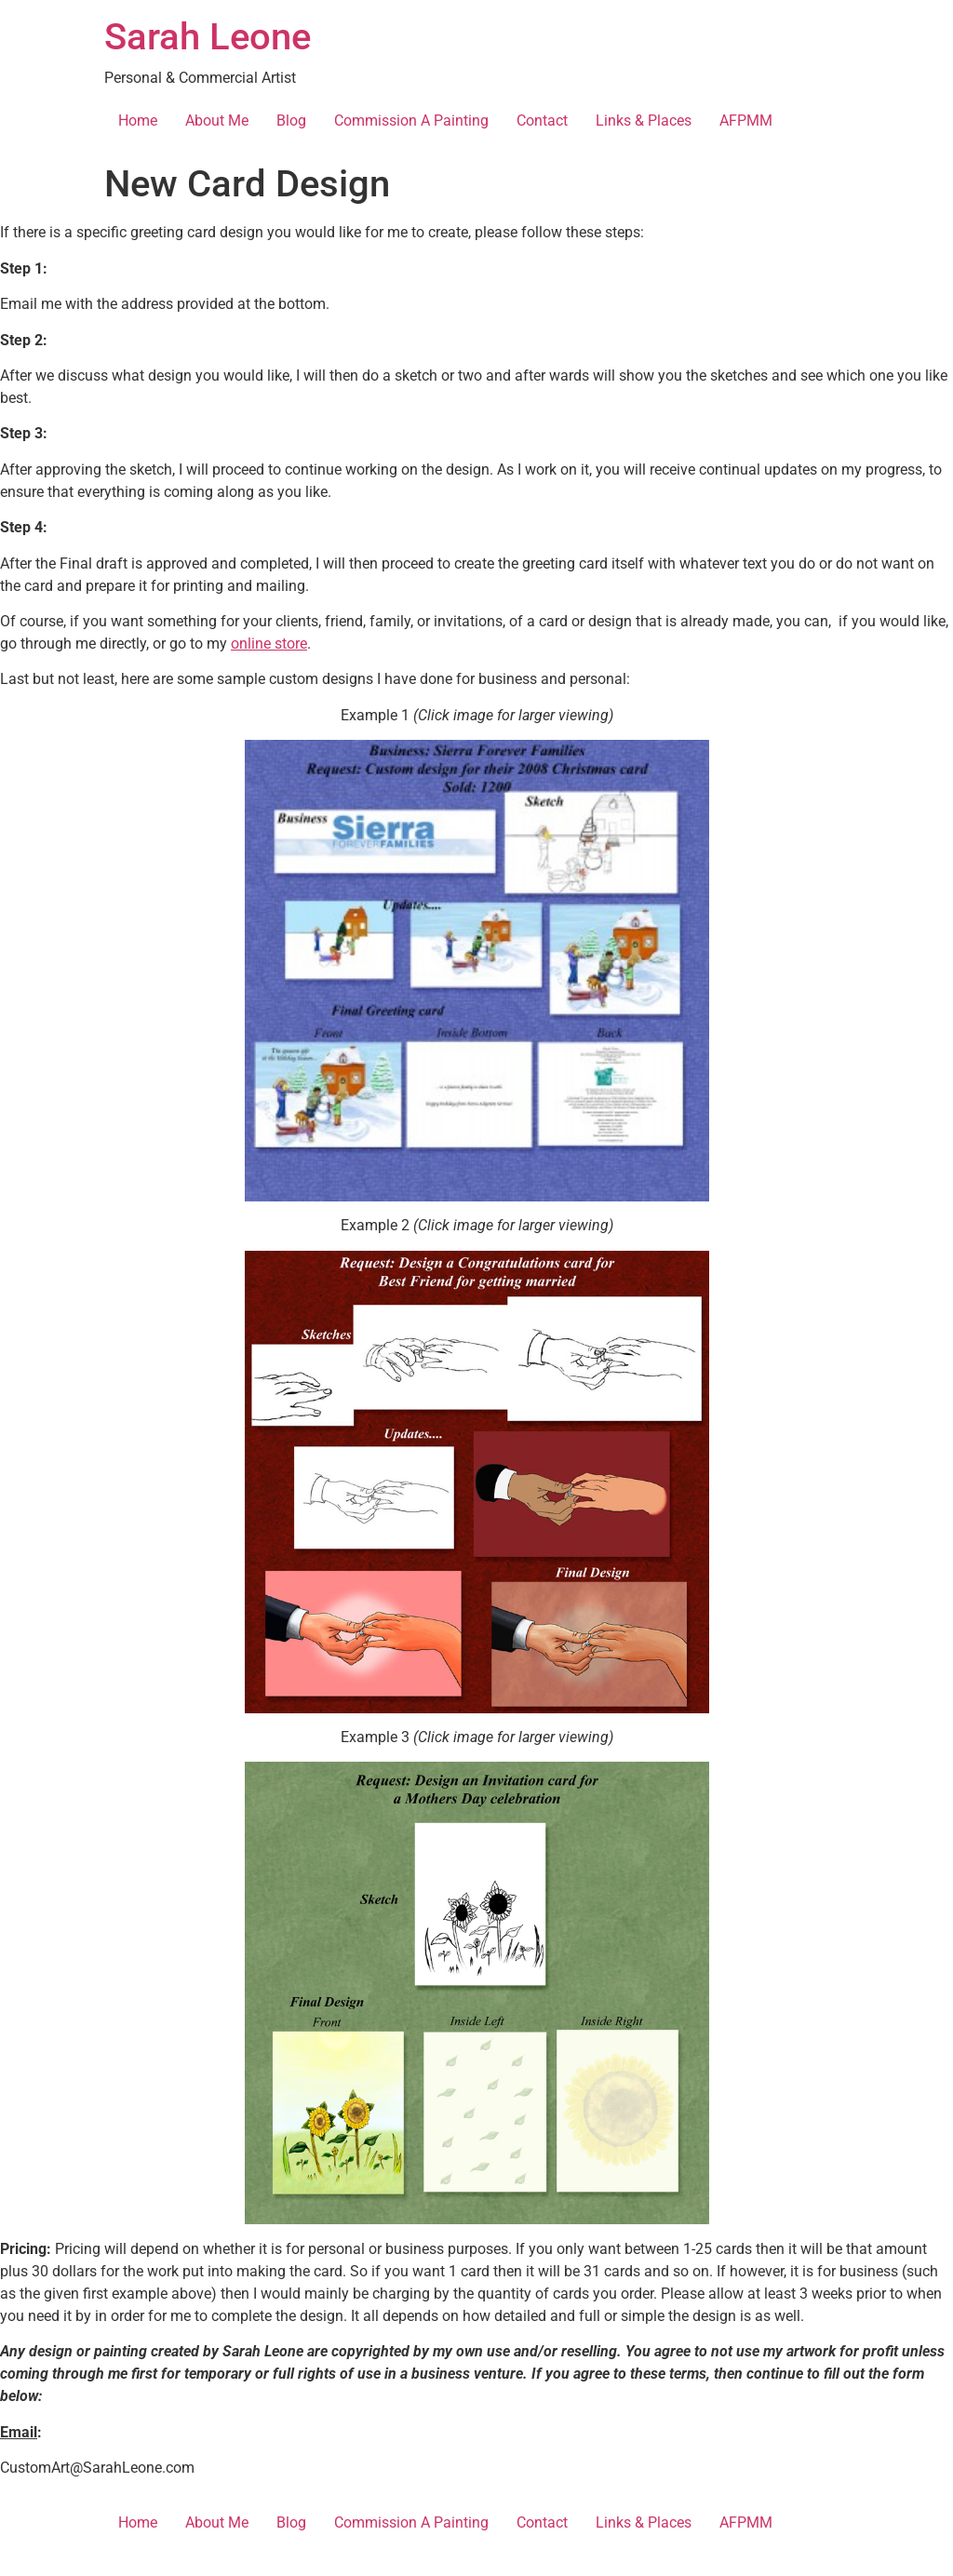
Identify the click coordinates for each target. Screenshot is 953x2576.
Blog (291, 120)
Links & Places (643, 120)
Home (137, 120)
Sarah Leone (207, 37)
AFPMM (745, 120)
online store (269, 643)
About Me (216, 120)
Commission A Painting (411, 120)
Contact (542, 120)
